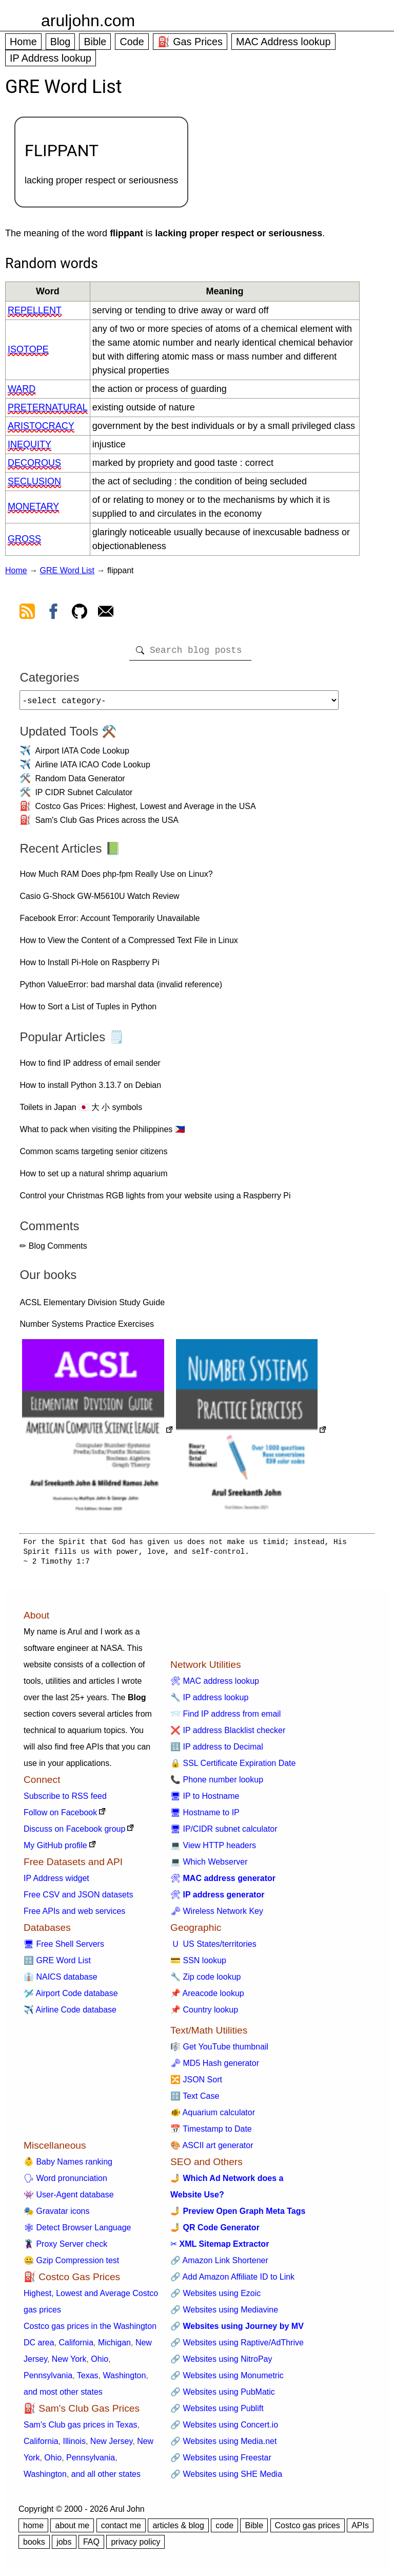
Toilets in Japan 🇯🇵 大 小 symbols (80, 1111)
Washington (124, 2379)
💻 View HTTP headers (213, 1849)
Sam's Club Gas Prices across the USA (107, 824)
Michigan (114, 2346)
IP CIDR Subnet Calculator (83, 796)
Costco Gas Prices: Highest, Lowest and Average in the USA (145, 810)
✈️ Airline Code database (70, 2013)
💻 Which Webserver (208, 1866)
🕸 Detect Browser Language (77, 2231)
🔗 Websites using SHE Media (226, 2478)
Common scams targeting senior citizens (93, 1155)
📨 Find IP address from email (225, 1718)
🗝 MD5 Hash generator (214, 2067)
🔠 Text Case (194, 2100)
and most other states (63, 2396)
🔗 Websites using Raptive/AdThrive (237, 2346)
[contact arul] (105, 613)
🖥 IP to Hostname (204, 1800)
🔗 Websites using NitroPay (221, 2363)
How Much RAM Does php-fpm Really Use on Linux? (115, 878)
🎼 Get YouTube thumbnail (219, 2050)
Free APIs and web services (74, 1915)
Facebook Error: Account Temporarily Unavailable (109, 922)
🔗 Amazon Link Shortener (219, 2264)
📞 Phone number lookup (216, 1783)
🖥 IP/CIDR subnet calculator (224, 1833)
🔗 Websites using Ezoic (215, 2297)
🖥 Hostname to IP (205, 1816)
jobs (63, 2546)
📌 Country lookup (204, 2013)
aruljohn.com (88, 20)
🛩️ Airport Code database (71, 1997)
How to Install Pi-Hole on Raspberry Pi (89, 966)
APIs (360, 2529)
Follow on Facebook (60, 1816)
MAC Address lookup (283, 41)
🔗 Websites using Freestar (220, 2461)
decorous (34, 463)
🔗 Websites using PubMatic (222, 2396)
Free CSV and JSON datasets (78, 1898)
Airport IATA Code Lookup (82, 754)
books (34, 2546)
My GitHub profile (55, 1849)
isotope (28, 349)
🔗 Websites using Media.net (223, 2445)
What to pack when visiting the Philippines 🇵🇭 (102, 1133)
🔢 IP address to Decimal (216, 1750)
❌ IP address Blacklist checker (227, 1734)
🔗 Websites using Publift (217, 2412)
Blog (60, 41)
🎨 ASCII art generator (211, 2149)
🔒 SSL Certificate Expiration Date (233, 1767)
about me (72, 2529)
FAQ (91, 2546)
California (75, 2346)
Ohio (99, 2363)
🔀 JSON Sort (196, 2083)
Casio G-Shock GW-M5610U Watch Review (99, 900)
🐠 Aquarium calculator (212, 2116)
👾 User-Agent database (69, 2198)
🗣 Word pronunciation (65, 2182)
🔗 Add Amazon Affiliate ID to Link (232, 2281)
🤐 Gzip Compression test (71, 2264)
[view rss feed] (27, 613)
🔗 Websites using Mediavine (224, 2313)
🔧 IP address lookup (209, 1701)
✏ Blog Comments (53, 1250)
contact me (121, 2529)
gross (24, 539)
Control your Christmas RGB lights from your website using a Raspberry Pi (154, 1199)
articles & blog (178, 2529)
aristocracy (41, 426)
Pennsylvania (48, 2379)
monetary (33, 506)
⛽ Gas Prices (190, 41)
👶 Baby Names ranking (68, 2165)
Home (23, 41)
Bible (95, 41)
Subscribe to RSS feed (65, 1800)
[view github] (79, 613)
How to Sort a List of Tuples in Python (87, 1010)
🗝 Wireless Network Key (216, 1915)
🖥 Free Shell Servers (64, 1948)
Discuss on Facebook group (74, 1833)
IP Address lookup (50, 58)
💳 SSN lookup (198, 1964)
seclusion (34, 481)
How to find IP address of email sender (90, 1067)
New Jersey (111, 2445)
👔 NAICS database (60, 1981)
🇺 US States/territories (213, 1948)
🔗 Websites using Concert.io (224, 2428)
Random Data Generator (80, 782)
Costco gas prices (307, 2529)
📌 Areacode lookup (207, 1997)
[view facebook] (53, 613)
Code (132, 41)
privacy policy (135, 2546)
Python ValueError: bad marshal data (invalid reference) (120, 988)
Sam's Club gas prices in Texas (80, 2428)
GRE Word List (67, 570)
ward (21, 389)
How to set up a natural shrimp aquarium (93, 1177)
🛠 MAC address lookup (214, 1685)
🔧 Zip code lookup (205, 1981)
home (33, 2529)
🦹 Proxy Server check (65, 2248)
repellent (35, 310)
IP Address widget (56, 1882)
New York (69, 2363)
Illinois (74, 2445)
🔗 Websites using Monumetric (227, 2379)
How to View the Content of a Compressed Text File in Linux (128, 944)
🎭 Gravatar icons (56, 2215)
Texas (87, 2379)
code (224, 2529)
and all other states (106, 2478)
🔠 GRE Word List (57, 1964)
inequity (29, 444)
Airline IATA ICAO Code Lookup (92, 768)
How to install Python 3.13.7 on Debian (90, 1089)
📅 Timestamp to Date (211, 2133)
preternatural (48, 407)
